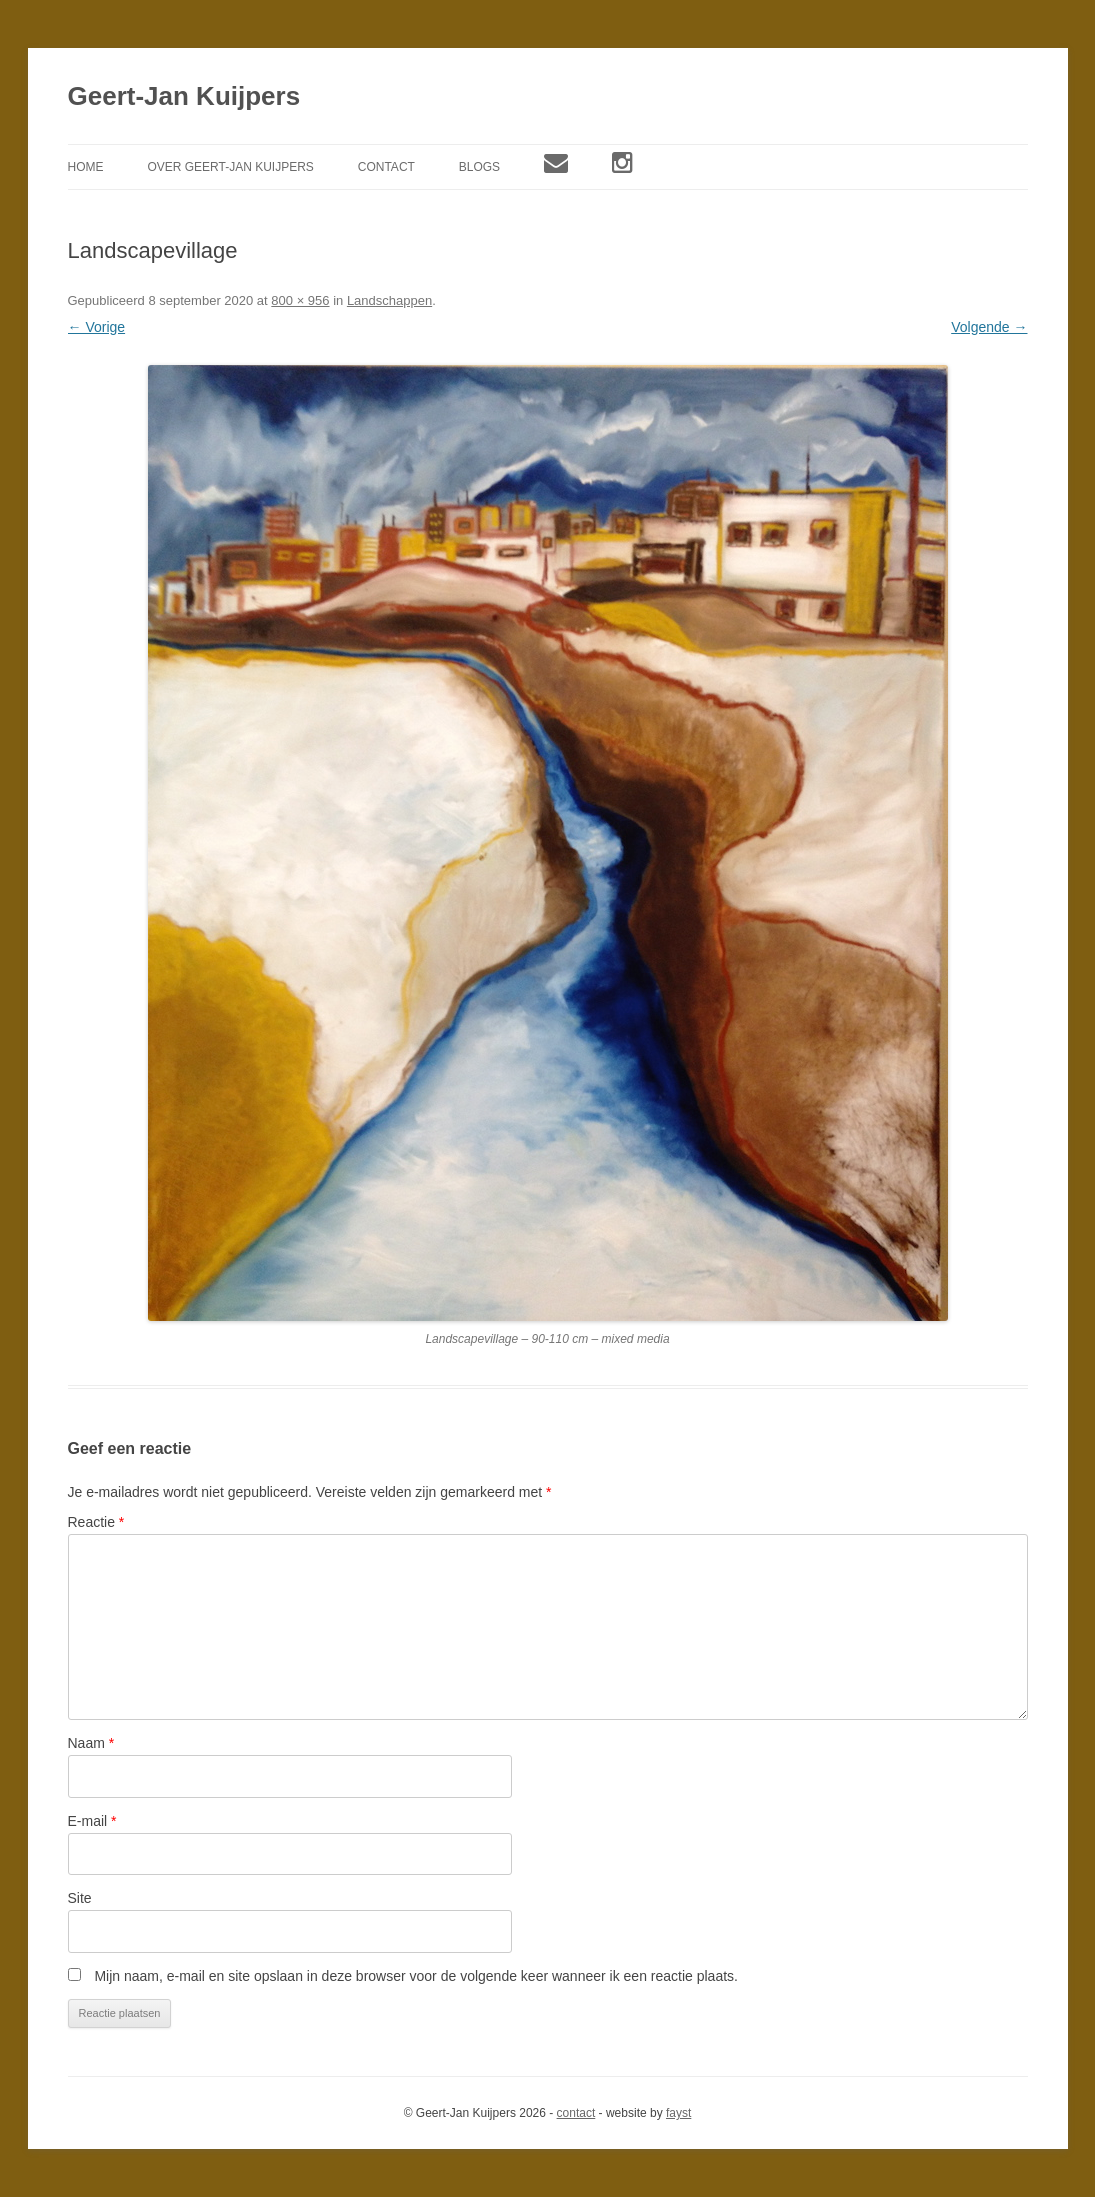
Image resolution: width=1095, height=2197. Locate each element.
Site (80, 1898)
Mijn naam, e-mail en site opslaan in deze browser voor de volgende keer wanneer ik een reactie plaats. (416, 1976)
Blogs (479, 167)
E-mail (92, 1821)
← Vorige (97, 327)
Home (86, 167)
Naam (91, 1743)
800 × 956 (300, 300)
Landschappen (389, 300)
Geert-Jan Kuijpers (184, 96)
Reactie (96, 1522)
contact (576, 2113)
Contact (386, 167)
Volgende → (989, 327)
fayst (678, 2113)
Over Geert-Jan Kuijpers (230, 167)
